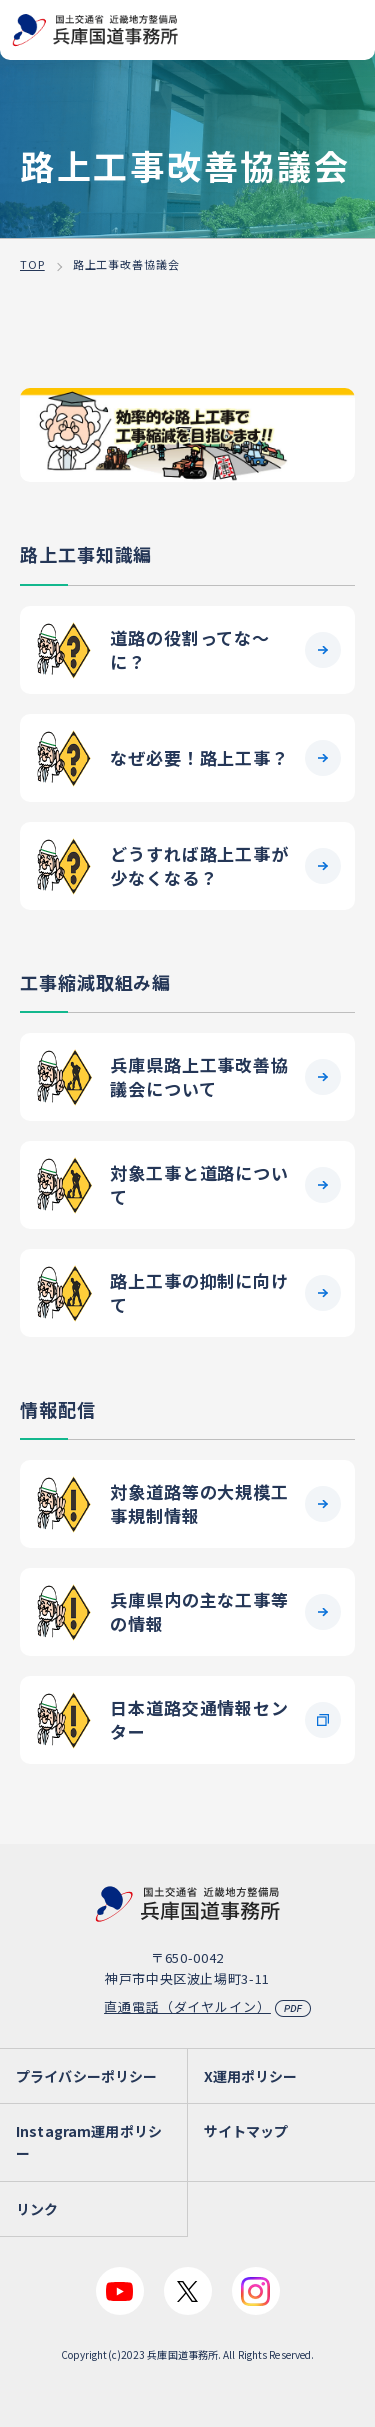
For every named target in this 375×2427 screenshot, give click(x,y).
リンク (37, 2209)
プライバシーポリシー (86, 2076)
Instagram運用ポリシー (89, 2142)
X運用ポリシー (251, 2076)
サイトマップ (246, 2131)
